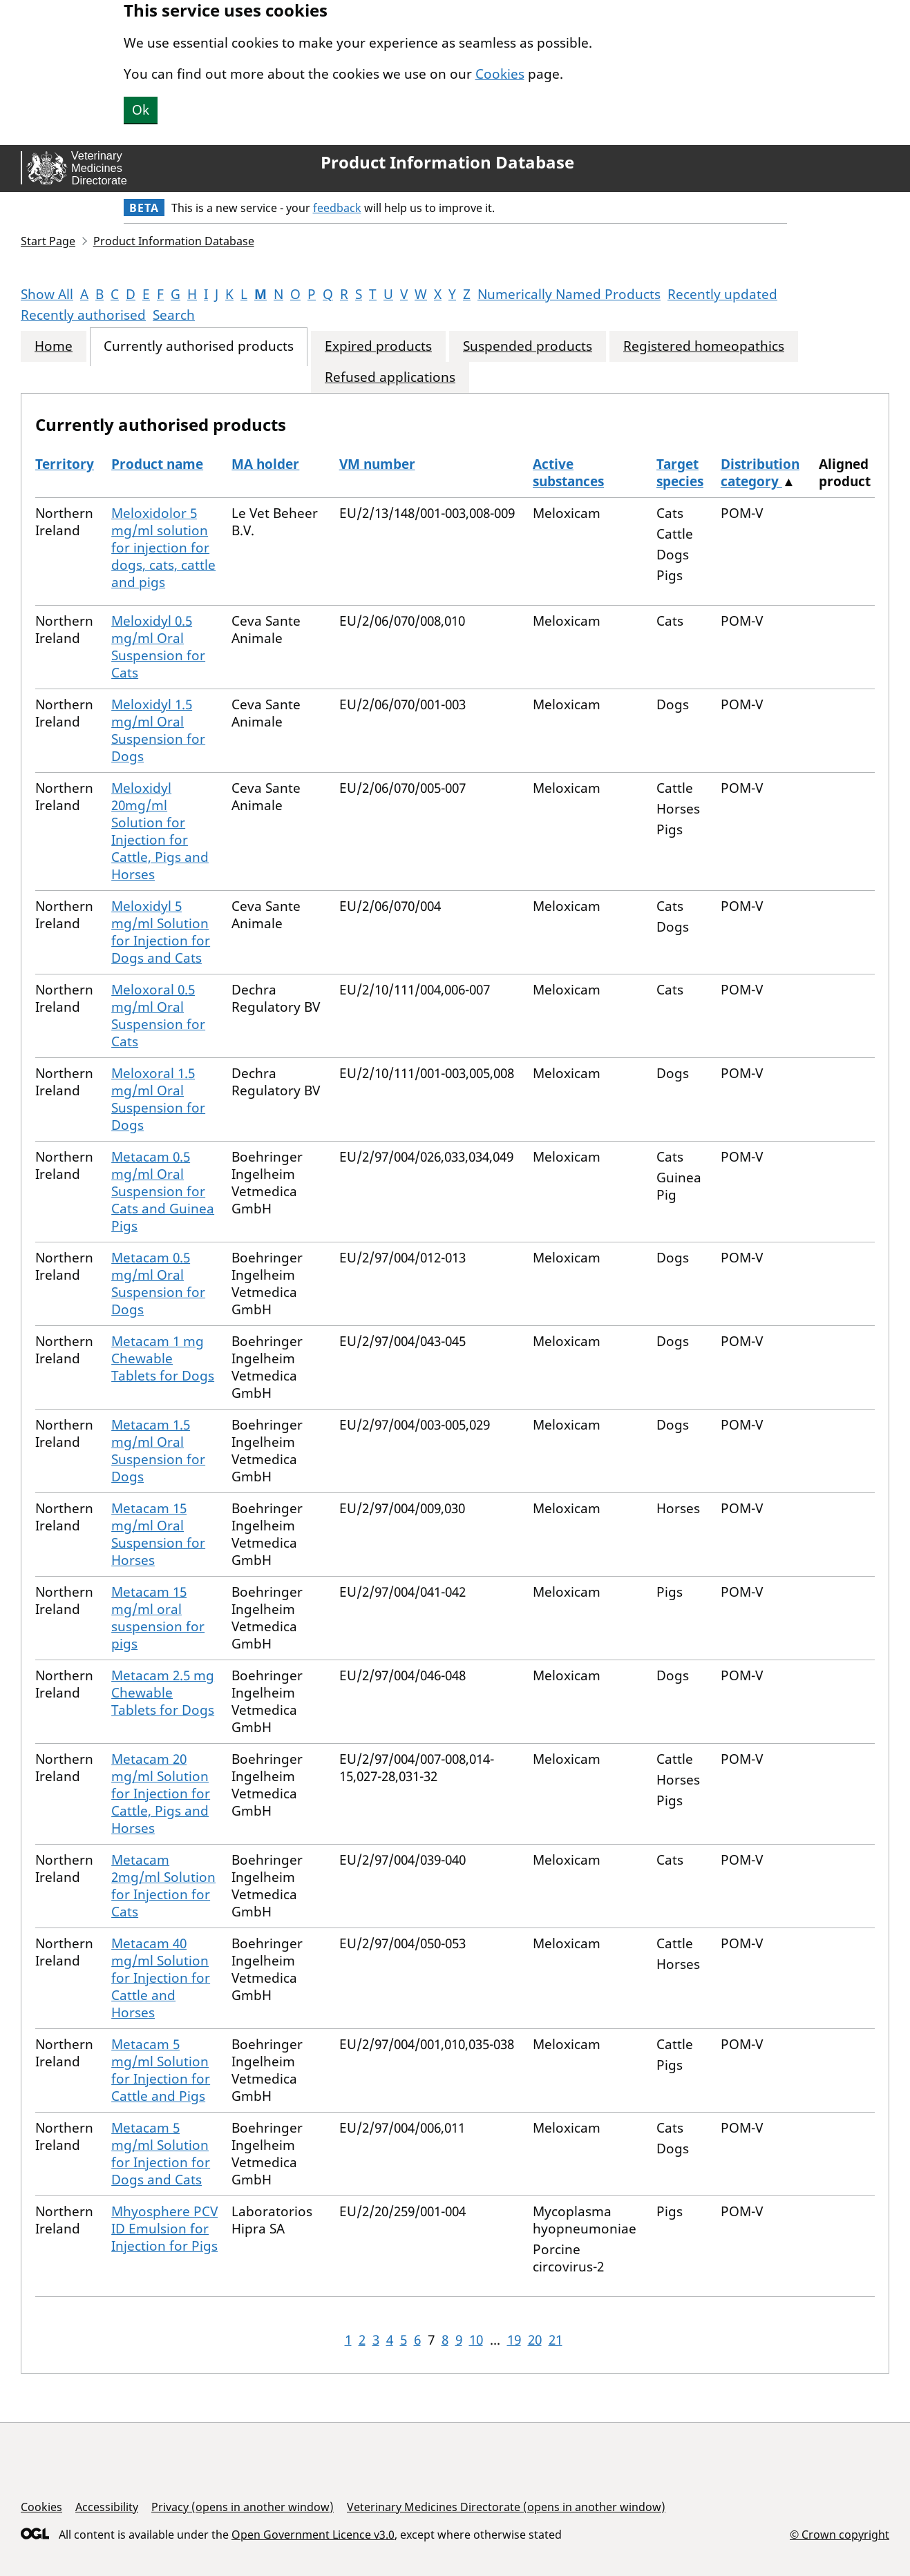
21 (555, 2340)
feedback (337, 207)
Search (174, 315)
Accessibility (106, 2507)
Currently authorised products (199, 346)
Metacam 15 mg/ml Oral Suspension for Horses (158, 1534)
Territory (64, 464)
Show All (47, 294)
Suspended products (527, 346)
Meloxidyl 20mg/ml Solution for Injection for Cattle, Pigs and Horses (160, 831)
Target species (679, 472)
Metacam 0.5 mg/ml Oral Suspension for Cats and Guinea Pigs (162, 1191)
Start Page (48, 241)
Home (54, 346)
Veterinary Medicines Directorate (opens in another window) (506, 2507)
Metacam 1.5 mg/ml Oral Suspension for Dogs (158, 1451)
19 (514, 2340)
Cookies (499, 74)
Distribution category (760, 472)
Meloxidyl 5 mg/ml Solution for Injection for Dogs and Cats (160, 932)
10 (476, 2340)
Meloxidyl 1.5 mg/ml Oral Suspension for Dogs (158, 730)
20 (535, 2340)
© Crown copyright (839, 2534)
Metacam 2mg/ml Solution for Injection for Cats (163, 1886)
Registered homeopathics (703, 346)
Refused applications (390, 377)
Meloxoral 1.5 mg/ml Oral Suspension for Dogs (158, 1099)
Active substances (568, 472)
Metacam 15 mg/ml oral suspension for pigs (158, 1618)
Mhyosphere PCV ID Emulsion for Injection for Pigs (164, 2228)
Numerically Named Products (569, 294)
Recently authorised (83, 315)
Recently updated (722, 294)
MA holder (265, 464)
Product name (157, 464)
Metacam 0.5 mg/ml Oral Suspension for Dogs (158, 1283)
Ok (140, 110)
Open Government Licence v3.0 (313, 2534)
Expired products (378, 346)
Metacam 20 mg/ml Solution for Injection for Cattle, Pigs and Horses (160, 1793)
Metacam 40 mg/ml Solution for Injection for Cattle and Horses (160, 1977)
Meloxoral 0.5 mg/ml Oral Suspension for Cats (158, 1015)
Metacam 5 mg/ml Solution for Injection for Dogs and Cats (160, 2154)
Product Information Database (447, 162)
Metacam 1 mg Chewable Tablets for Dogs (162, 1358)
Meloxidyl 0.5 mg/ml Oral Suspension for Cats (158, 647)
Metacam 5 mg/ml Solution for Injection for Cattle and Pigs (160, 2070)
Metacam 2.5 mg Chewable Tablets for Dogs (162, 1692)
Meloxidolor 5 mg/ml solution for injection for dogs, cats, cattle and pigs (163, 547)
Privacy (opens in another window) (242, 2507)
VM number (377, 464)
